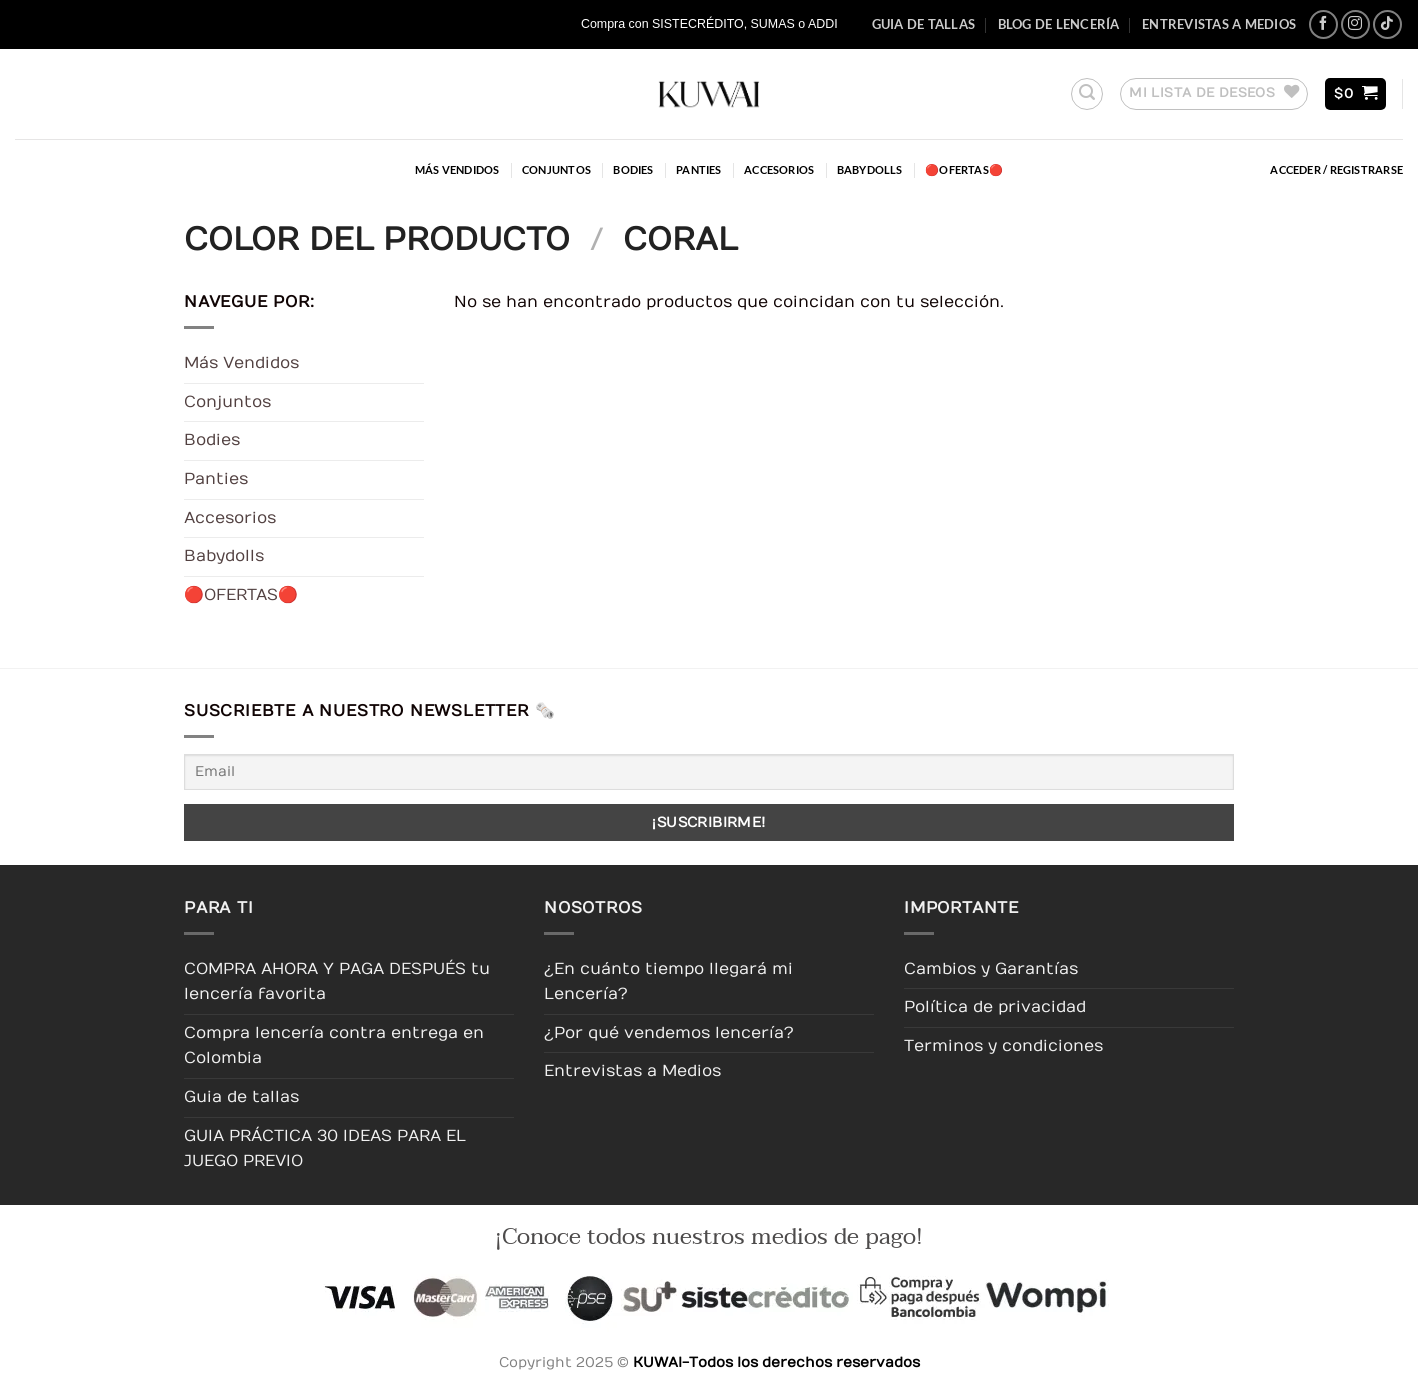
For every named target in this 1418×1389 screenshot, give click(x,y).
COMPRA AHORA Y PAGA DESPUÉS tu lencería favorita (337, 982)
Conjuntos (556, 169)
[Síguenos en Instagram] (1355, 24)
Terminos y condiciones (1003, 1046)
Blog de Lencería (1059, 24)
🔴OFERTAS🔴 (964, 169)
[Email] (709, 771)
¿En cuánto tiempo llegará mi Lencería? (668, 982)
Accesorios (779, 169)
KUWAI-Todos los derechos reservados (776, 1362)
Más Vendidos (457, 169)
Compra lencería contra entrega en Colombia (334, 1046)
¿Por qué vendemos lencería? (669, 1033)
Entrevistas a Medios (1219, 24)
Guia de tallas (924, 24)
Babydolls (870, 169)
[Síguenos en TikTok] (1387, 24)
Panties (699, 169)
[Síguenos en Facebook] (1323, 24)
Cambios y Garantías (991, 969)
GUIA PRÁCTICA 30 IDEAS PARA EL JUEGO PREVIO (325, 1149)
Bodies (633, 169)
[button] (1087, 94)
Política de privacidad (995, 1007)
